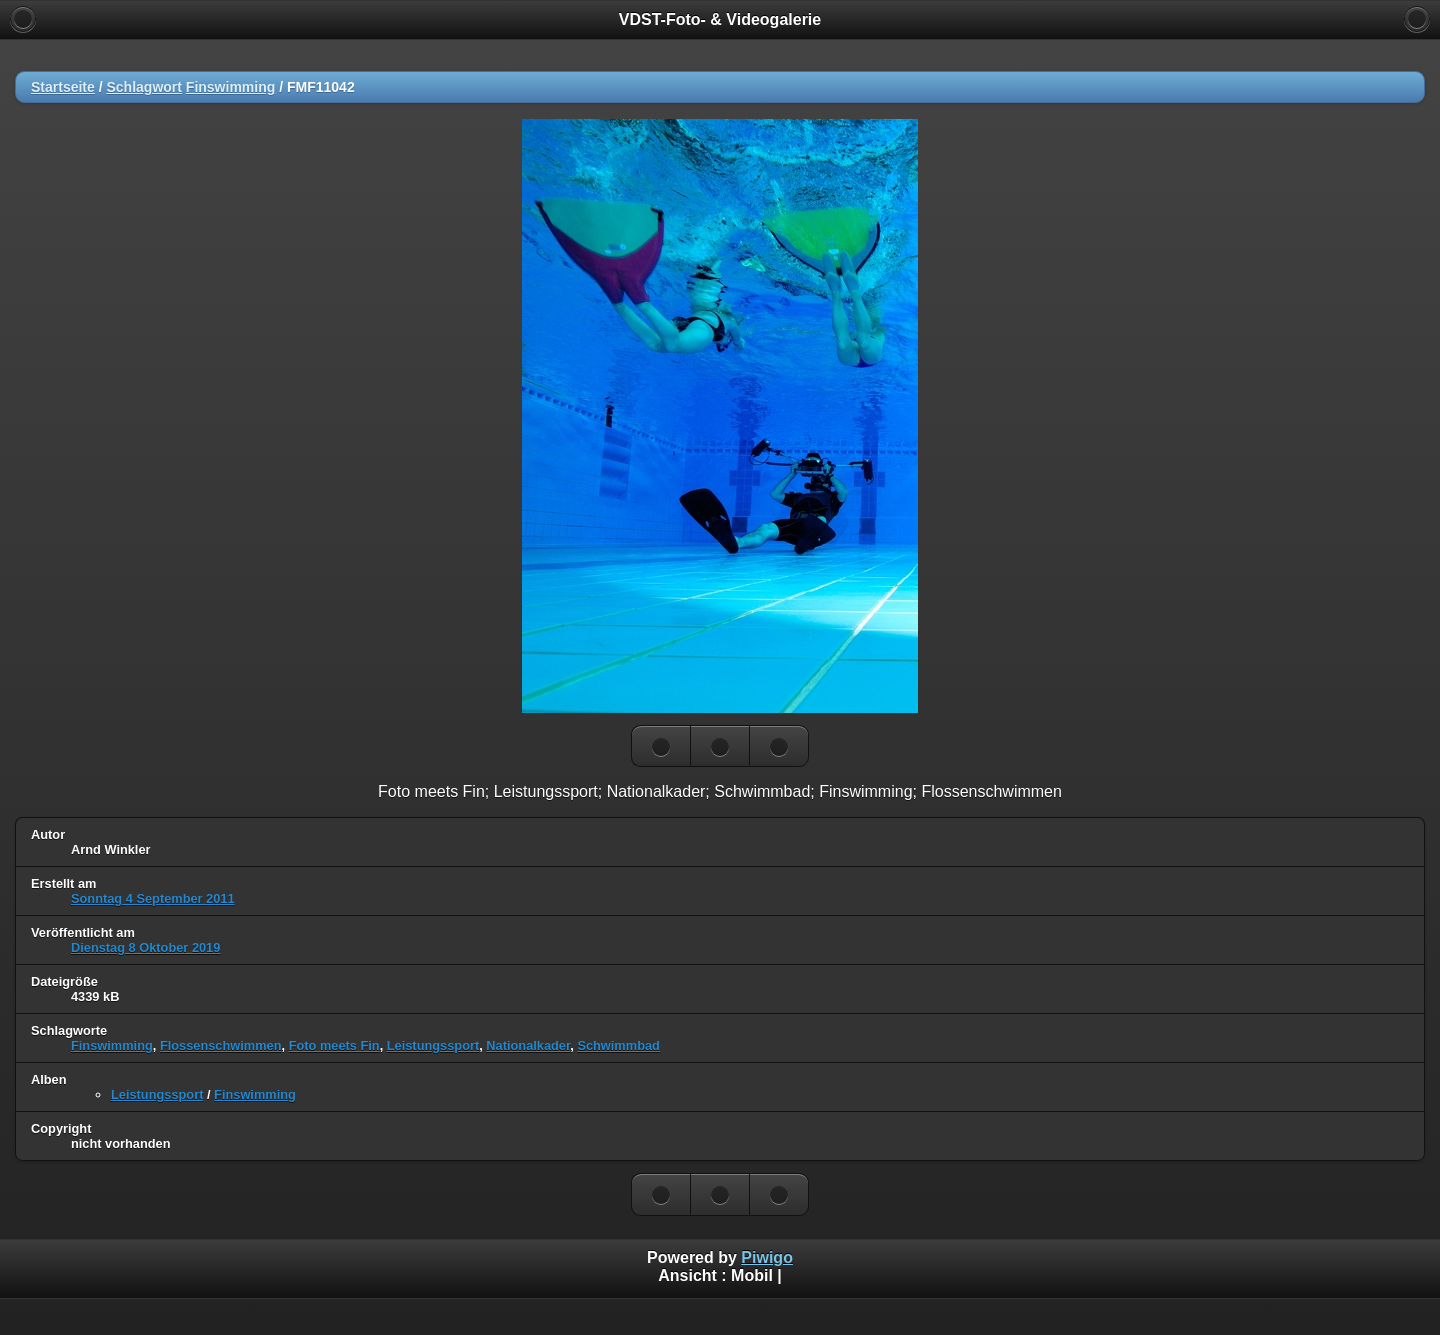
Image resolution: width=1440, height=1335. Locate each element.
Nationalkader (528, 1045)
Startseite (63, 87)
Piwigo (767, 1257)
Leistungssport (433, 1045)
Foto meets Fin (334, 1045)
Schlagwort (143, 87)
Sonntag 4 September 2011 (153, 898)
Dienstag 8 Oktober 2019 (145, 947)
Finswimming (230, 87)
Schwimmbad (618, 1045)
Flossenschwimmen (221, 1045)
